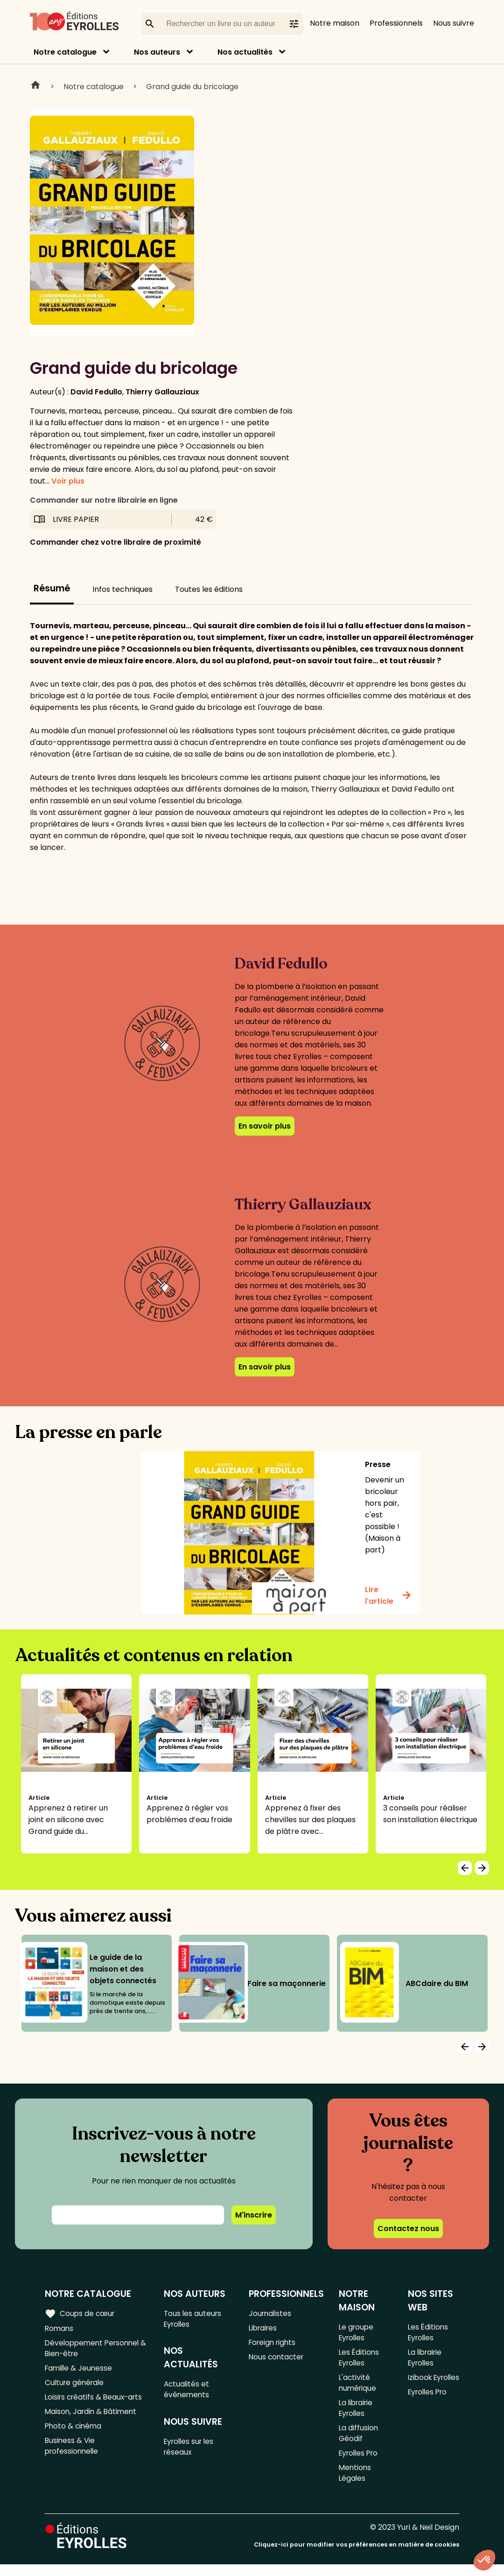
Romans (60, 2328)
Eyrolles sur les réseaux (191, 2451)
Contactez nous (408, 2228)
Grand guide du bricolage (192, 86)
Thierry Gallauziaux (162, 391)
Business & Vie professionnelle (73, 2454)
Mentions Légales (355, 2483)
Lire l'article (388, 1595)
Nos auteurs (157, 52)
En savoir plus (264, 1126)
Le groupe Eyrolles (357, 2333)
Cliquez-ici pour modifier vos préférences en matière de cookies (356, 2556)
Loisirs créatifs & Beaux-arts (96, 2402)
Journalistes (271, 2313)
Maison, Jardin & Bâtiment (92, 2417)
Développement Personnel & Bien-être (94, 2350)
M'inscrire (253, 2215)
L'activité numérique (358, 2387)
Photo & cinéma (74, 2433)
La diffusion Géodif (359, 2441)
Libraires (264, 2328)
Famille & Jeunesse (80, 2371)
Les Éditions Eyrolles (359, 2360)
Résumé (52, 588)
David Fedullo (96, 391)
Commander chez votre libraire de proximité (115, 542)
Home (35, 86)
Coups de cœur (80, 2313)
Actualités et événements (188, 2392)
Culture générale (76, 2386)
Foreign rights (274, 2344)
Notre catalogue (65, 52)
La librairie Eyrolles (357, 2414)
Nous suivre (453, 23)
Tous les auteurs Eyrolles (194, 2319)
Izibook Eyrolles (421, 2387)
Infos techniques (122, 589)
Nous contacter (277, 2359)
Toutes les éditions (209, 589)
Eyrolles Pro (360, 2462)
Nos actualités (245, 52)
